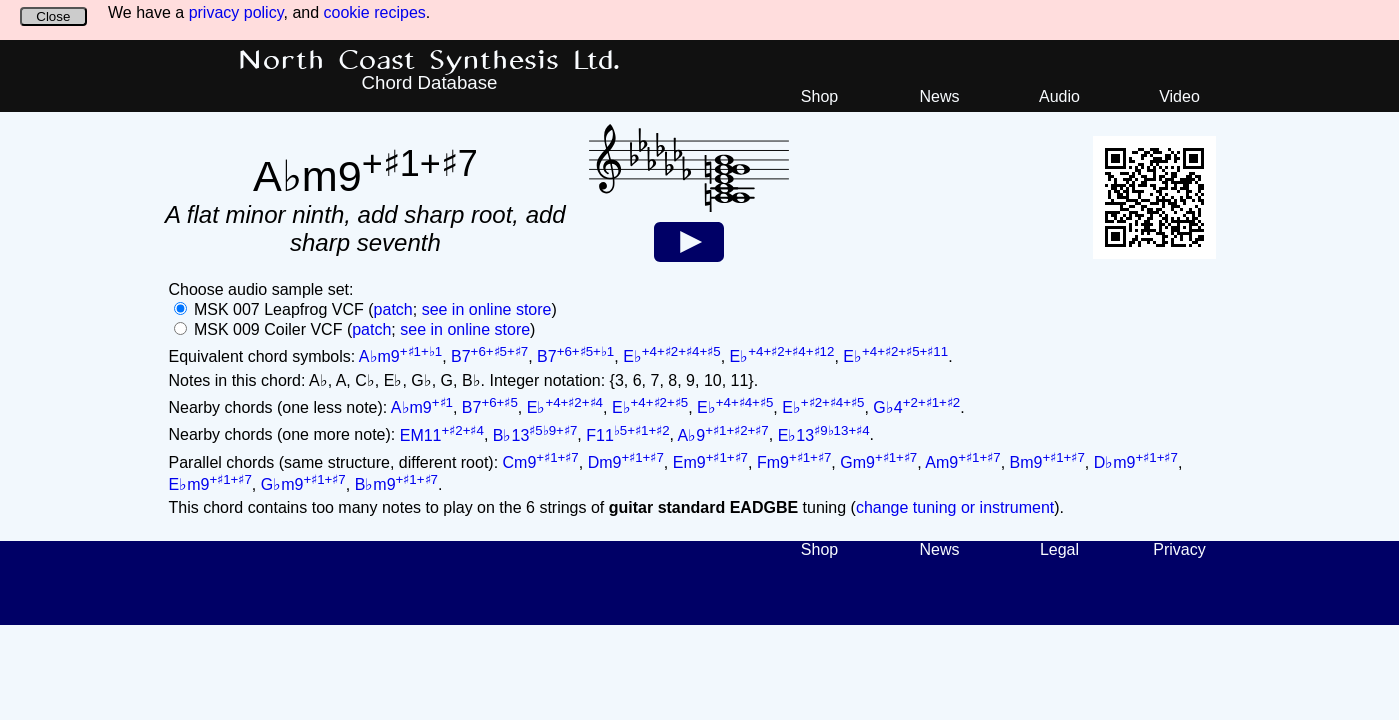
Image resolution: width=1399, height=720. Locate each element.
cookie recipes (375, 12)
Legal (1059, 549)
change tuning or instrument (955, 507)
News (939, 96)
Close (53, 16)
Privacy (1179, 549)
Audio (1059, 96)
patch (393, 309)
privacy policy (236, 12)
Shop (819, 96)
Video (1179, 96)
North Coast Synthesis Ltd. (429, 61)
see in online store (487, 309)
